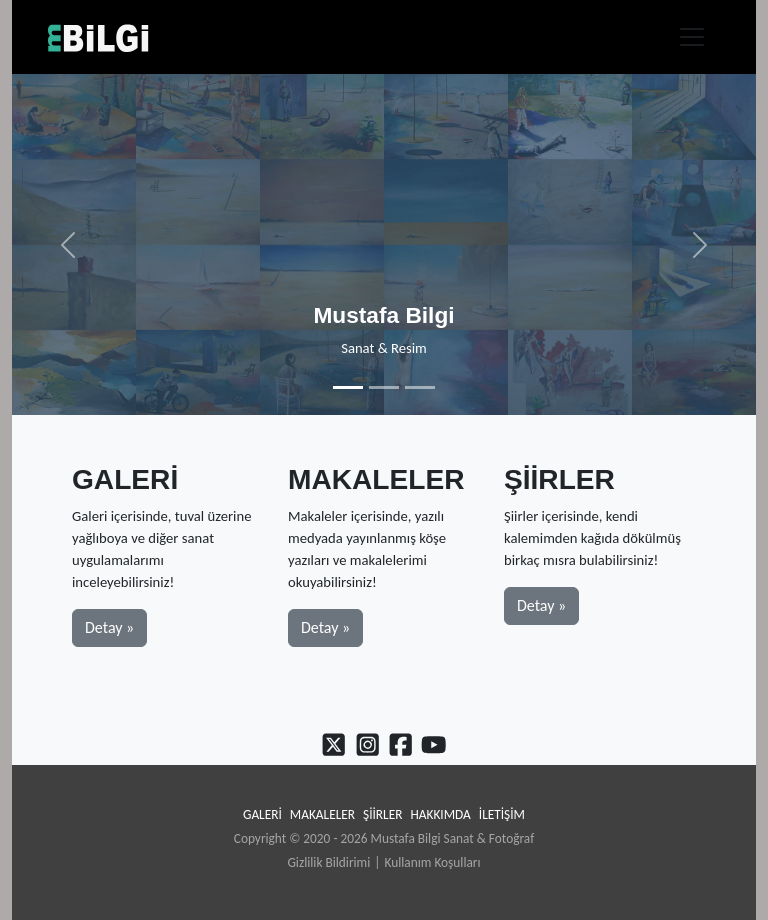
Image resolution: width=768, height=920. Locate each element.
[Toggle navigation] (692, 37)
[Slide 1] (348, 387)
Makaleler (322, 814)
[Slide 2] (384, 387)
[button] (68, 244)
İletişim (502, 814)
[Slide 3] (420, 387)
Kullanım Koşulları (432, 862)
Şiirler (382, 814)
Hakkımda (440, 814)
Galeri (262, 814)
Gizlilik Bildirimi (328, 862)
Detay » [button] (109, 627)
